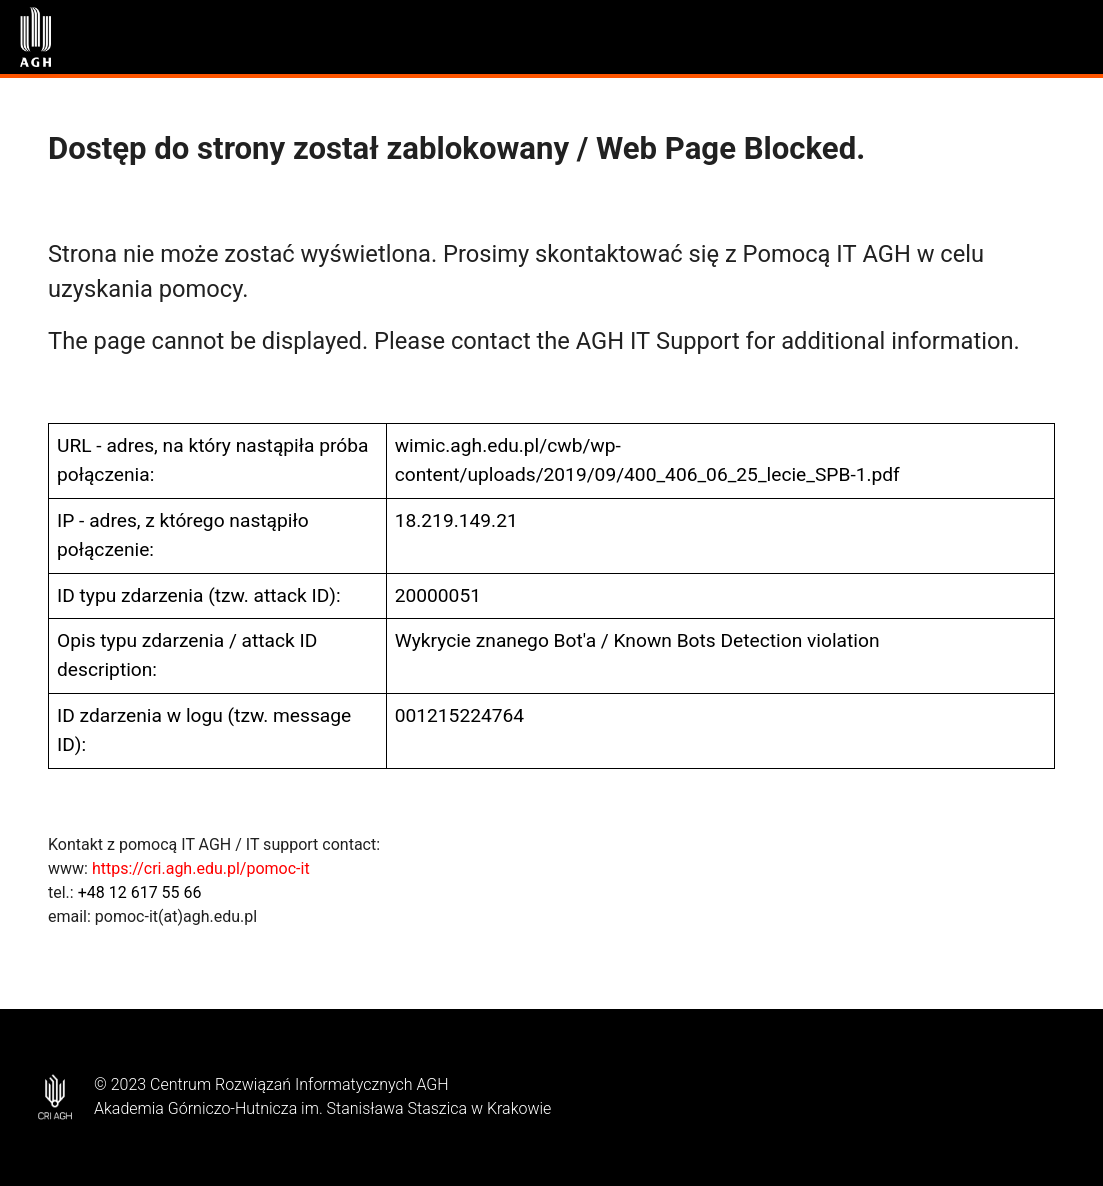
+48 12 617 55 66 (140, 892)
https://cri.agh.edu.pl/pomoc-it (201, 868)
